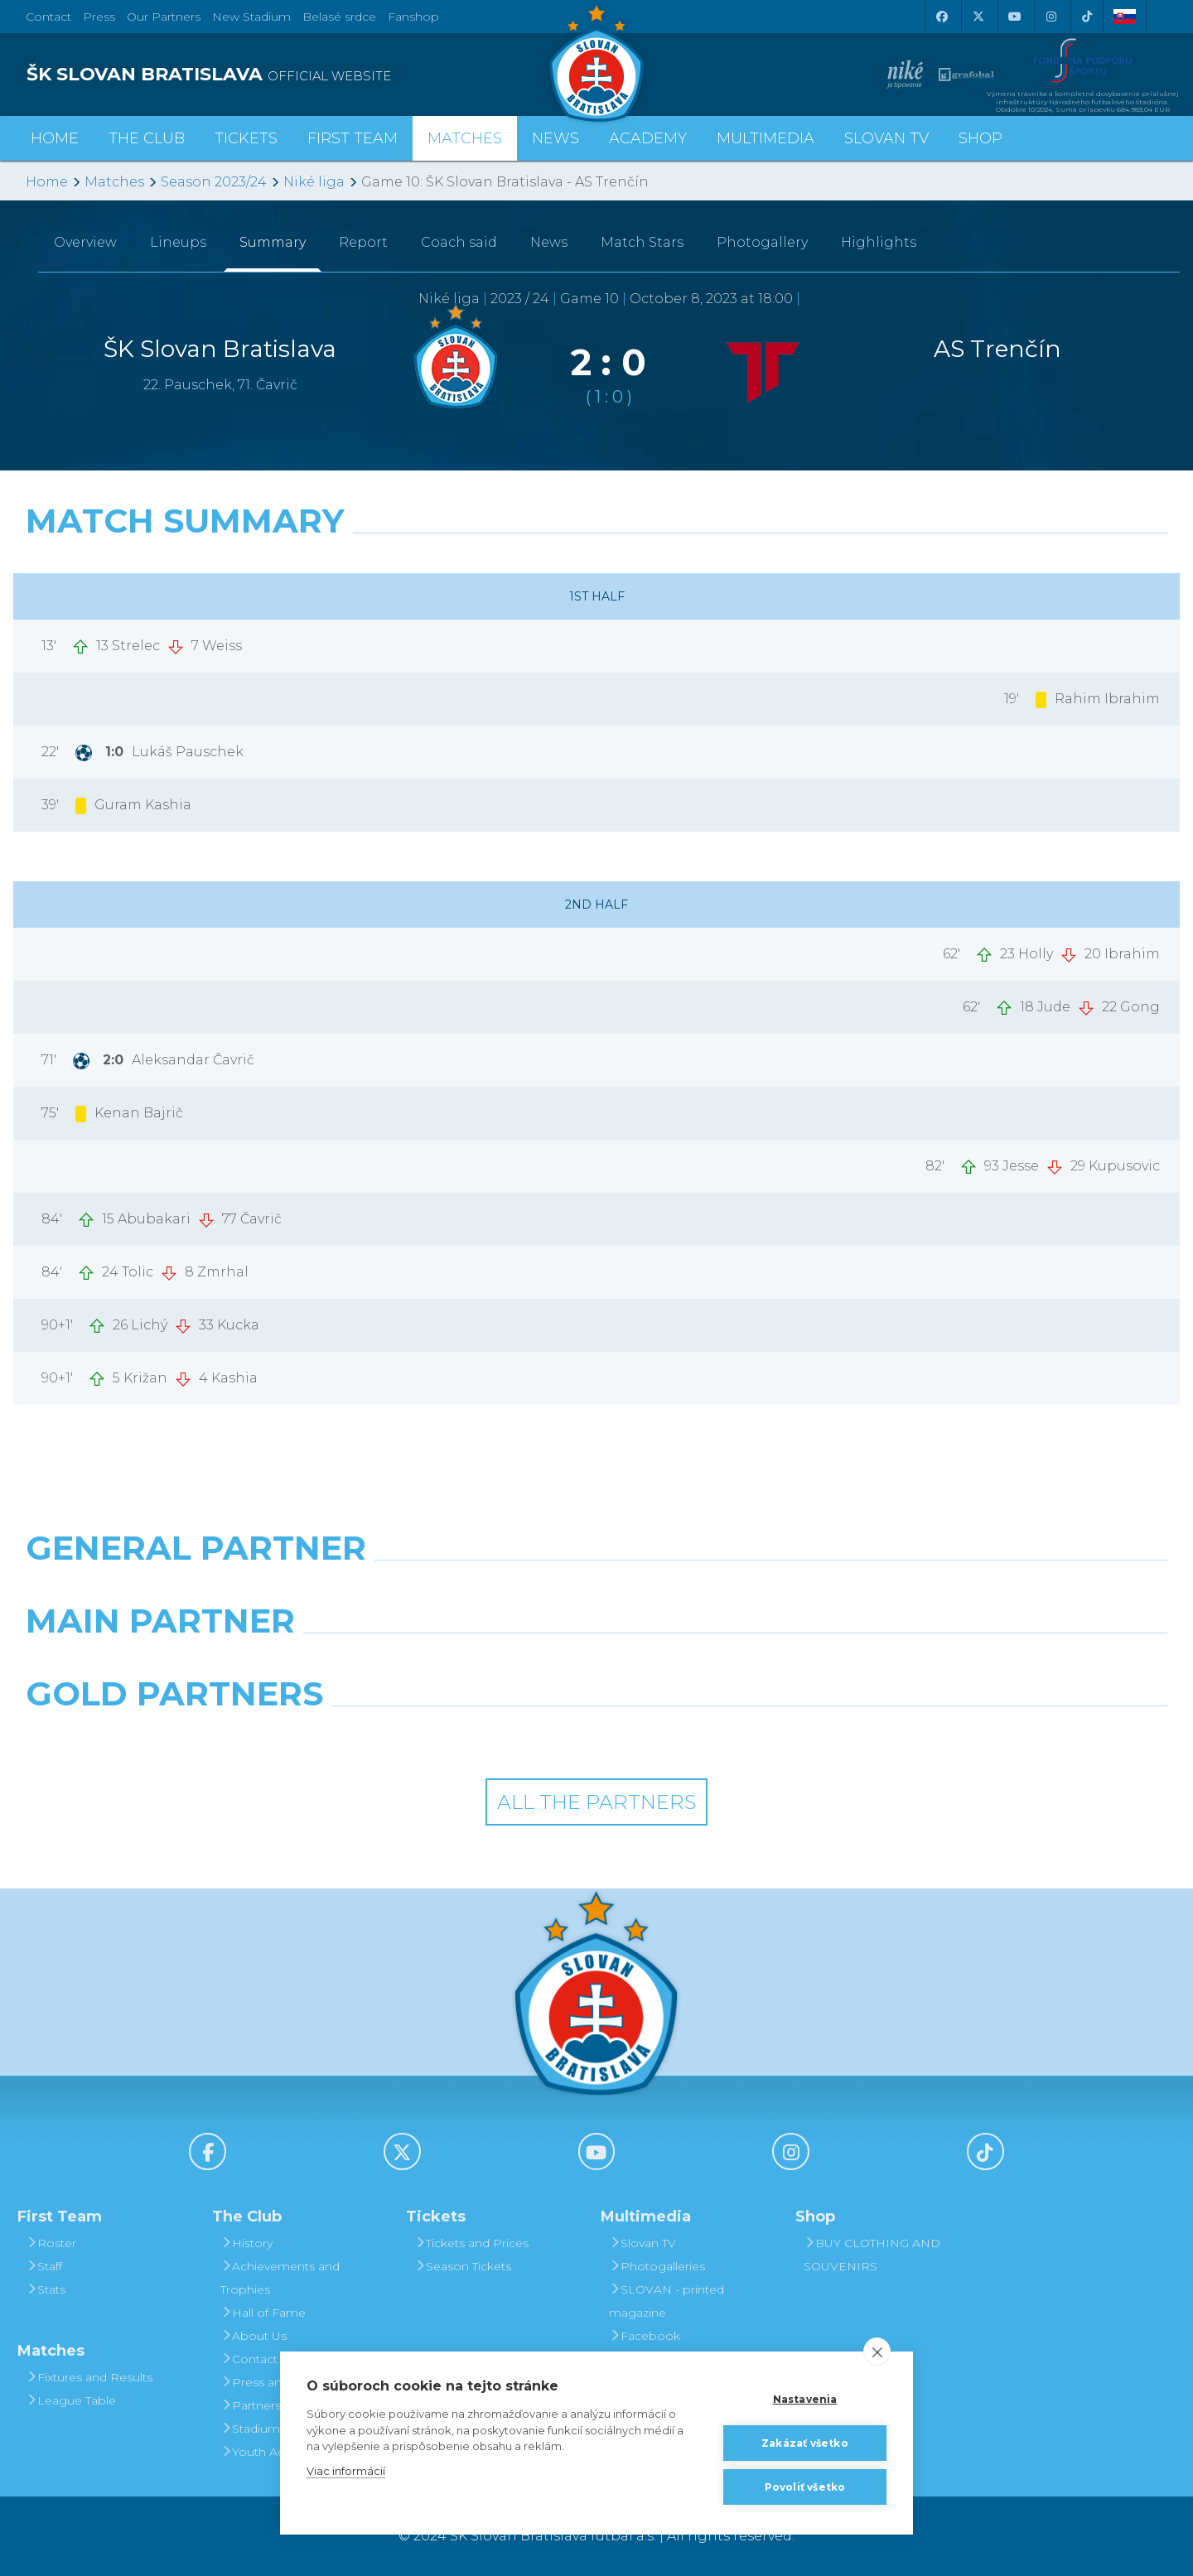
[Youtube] (1014, 16)
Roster (51, 2243)
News (555, 138)
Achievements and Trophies (280, 2278)
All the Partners (596, 1802)
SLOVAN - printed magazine (666, 2301)
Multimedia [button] (765, 138)
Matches (114, 182)
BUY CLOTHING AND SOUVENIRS (872, 2255)
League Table (71, 2400)
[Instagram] (1050, 16)
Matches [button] (464, 138)
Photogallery (762, 242)
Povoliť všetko (805, 2487)
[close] (877, 2351)
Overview (85, 242)
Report (363, 242)
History (246, 2243)
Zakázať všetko (804, 2443)
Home (47, 182)
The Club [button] (147, 138)
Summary (272, 242)
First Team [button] (352, 138)
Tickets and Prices (471, 2243)
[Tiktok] (1087, 16)
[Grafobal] (450, 1663)
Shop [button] (980, 138)
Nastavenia (805, 2399)
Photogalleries (657, 2266)
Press (99, 16)
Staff (44, 2266)
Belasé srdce (339, 16)
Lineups (178, 242)
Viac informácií (346, 2470)
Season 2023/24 (214, 182)
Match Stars (642, 242)
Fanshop (413, 16)
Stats (45, 2289)
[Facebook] (941, 16)
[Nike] (596, 1590)
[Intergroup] (450, 1736)
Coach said (459, 242)
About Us (253, 2335)
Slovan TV (886, 138)
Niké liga (314, 182)
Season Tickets (462, 2266)
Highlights (878, 242)
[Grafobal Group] (742, 1736)
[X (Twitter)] (977, 16)
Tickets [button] (246, 138)
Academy (648, 138)
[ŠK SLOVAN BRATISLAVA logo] (305, 74)
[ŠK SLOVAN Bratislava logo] (596, 62)
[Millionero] (742, 1663)
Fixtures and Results (89, 2377)
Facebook (644, 2335)
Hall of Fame (263, 2312)
